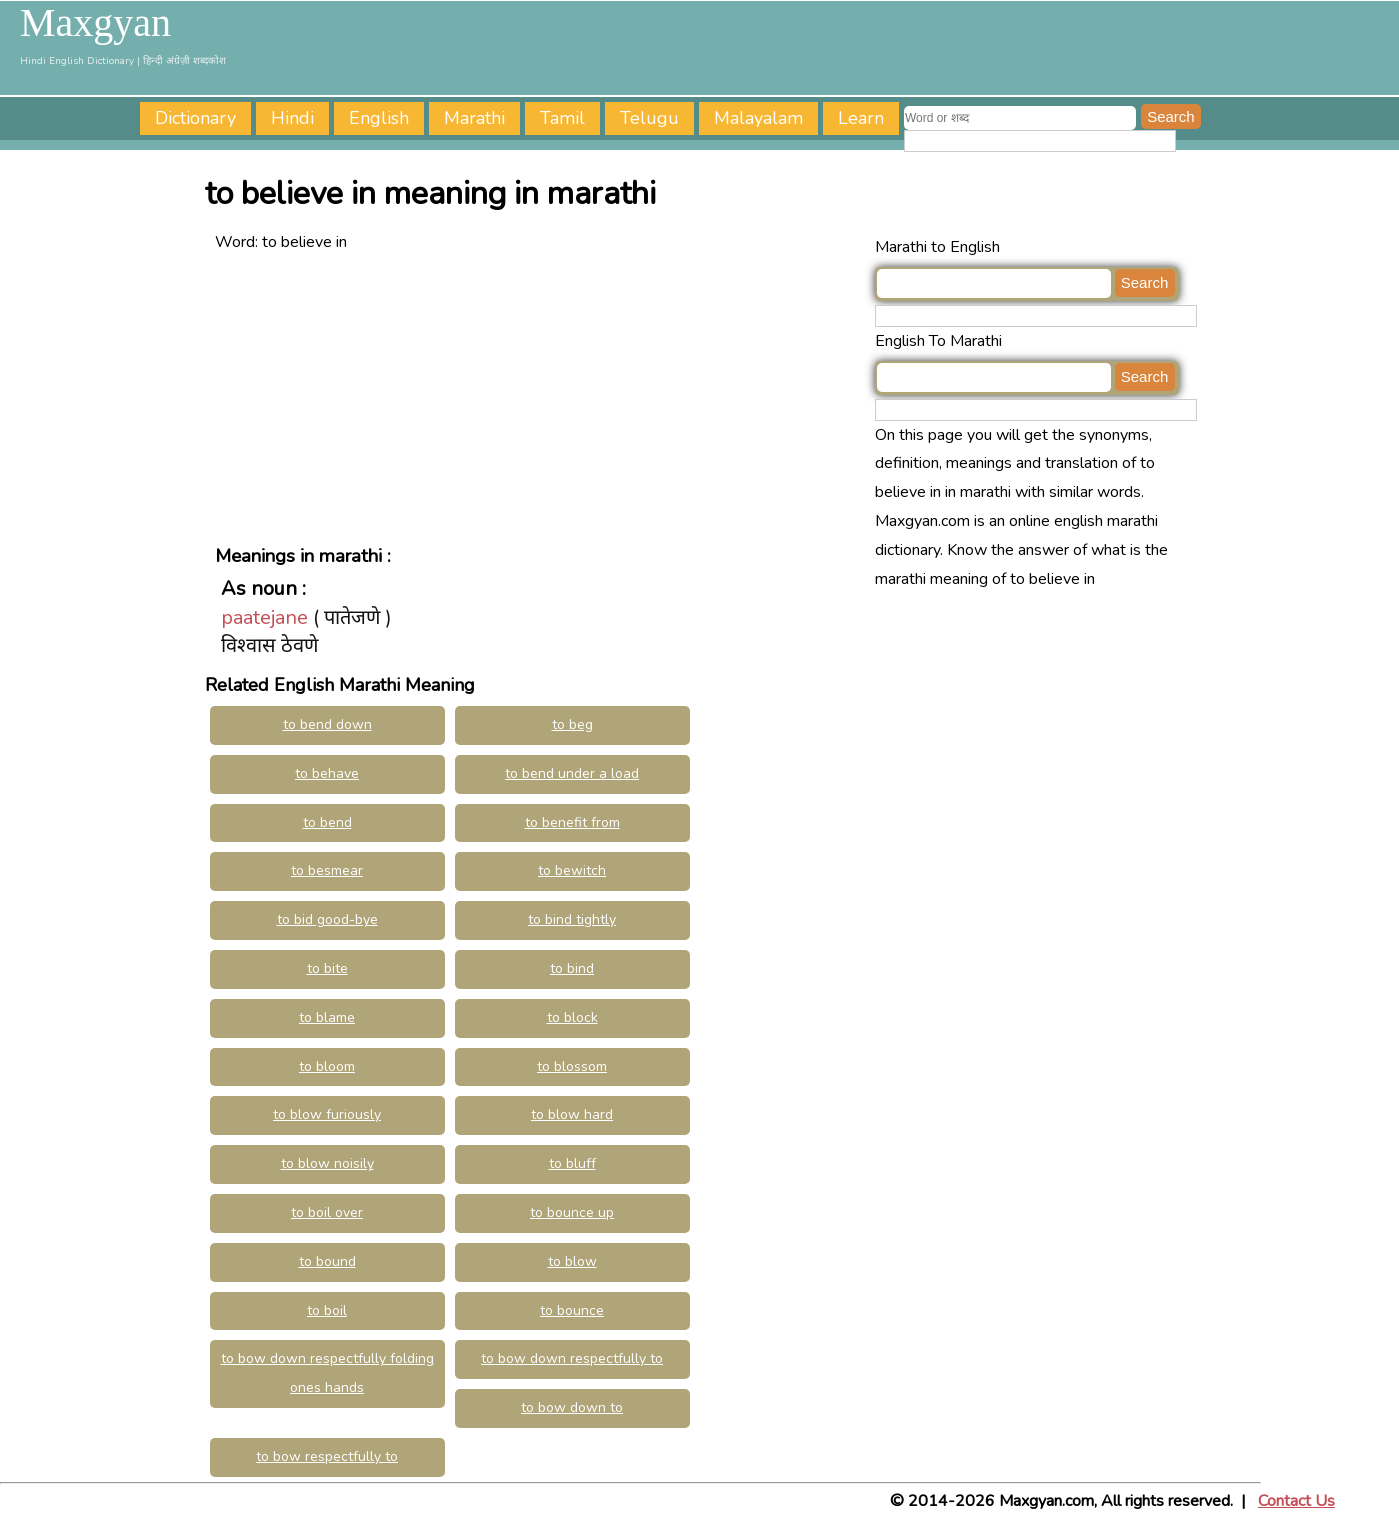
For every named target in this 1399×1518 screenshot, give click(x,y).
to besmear (327, 870)
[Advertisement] (540, 397)
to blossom (572, 1066)
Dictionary (195, 118)
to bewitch (572, 870)
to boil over (327, 1212)
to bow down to (572, 1407)
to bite (327, 968)
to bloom (327, 1066)
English (379, 118)
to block (572, 1017)
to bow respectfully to (327, 1456)
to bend (327, 822)
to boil (327, 1310)
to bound (327, 1261)
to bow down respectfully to (572, 1358)
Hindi (292, 118)
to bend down (327, 724)
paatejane (264, 617)
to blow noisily (327, 1163)
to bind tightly (572, 919)
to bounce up (572, 1212)
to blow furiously (327, 1114)
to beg (572, 724)
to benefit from (572, 822)
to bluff (572, 1163)
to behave (327, 773)
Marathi (474, 118)
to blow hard (572, 1114)
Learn (861, 118)
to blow (572, 1261)
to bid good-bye (327, 919)
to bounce (572, 1310)
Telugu (649, 118)
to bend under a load (572, 773)
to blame (327, 1017)
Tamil (562, 118)
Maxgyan (95, 23)
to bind (572, 968)
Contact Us (1296, 1501)
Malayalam (758, 118)
